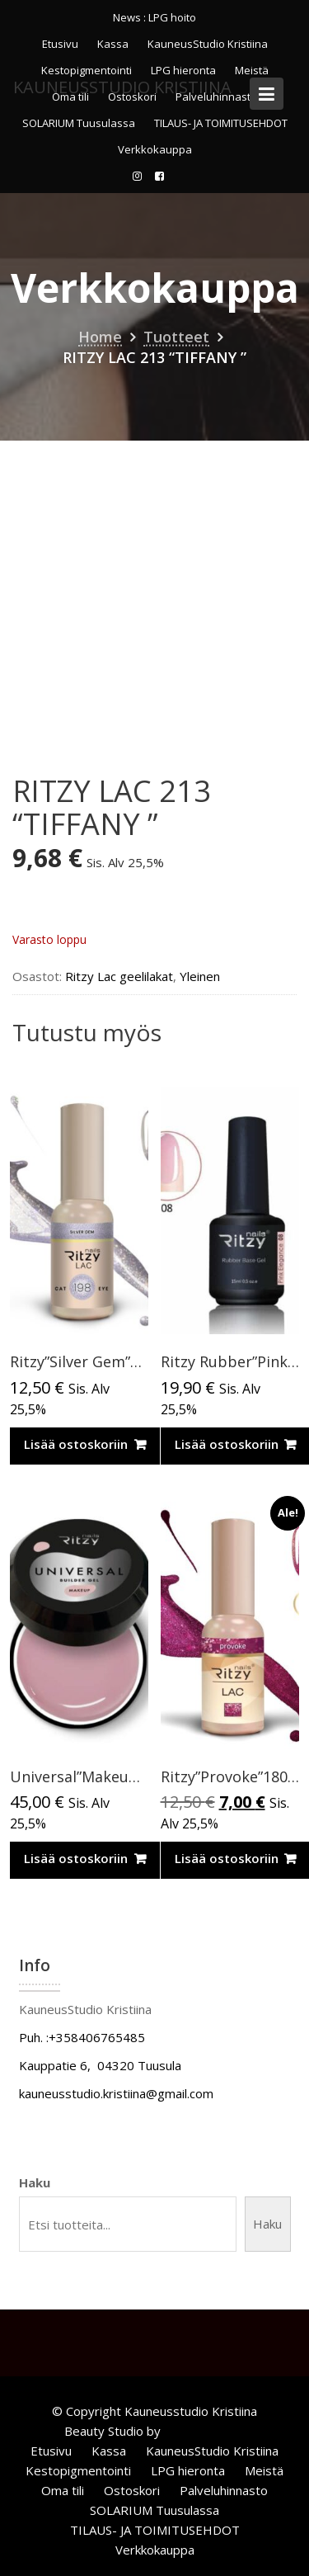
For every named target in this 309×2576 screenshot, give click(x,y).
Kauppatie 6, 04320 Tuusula (100, 2065)
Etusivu (60, 43)
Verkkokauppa (155, 149)
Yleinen (200, 976)
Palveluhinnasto (224, 2490)
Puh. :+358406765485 (82, 2037)
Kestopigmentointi (78, 2470)
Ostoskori (132, 2490)
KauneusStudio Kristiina (207, 43)
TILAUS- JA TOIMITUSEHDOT (221, 123)
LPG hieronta (188, 2470)
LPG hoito (172, 17)
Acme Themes (205, 2431)
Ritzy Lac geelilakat (119, 976)
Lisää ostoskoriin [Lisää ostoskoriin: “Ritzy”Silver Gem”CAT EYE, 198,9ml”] (76, 1444)
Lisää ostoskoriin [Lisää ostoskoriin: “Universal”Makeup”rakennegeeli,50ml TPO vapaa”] (76, 1858)
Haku (34, 2182)
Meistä (264, 2470)
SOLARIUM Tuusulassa (78, 123)
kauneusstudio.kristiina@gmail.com (116, 2093)
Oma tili (62, 2490)
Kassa (113, 43)
